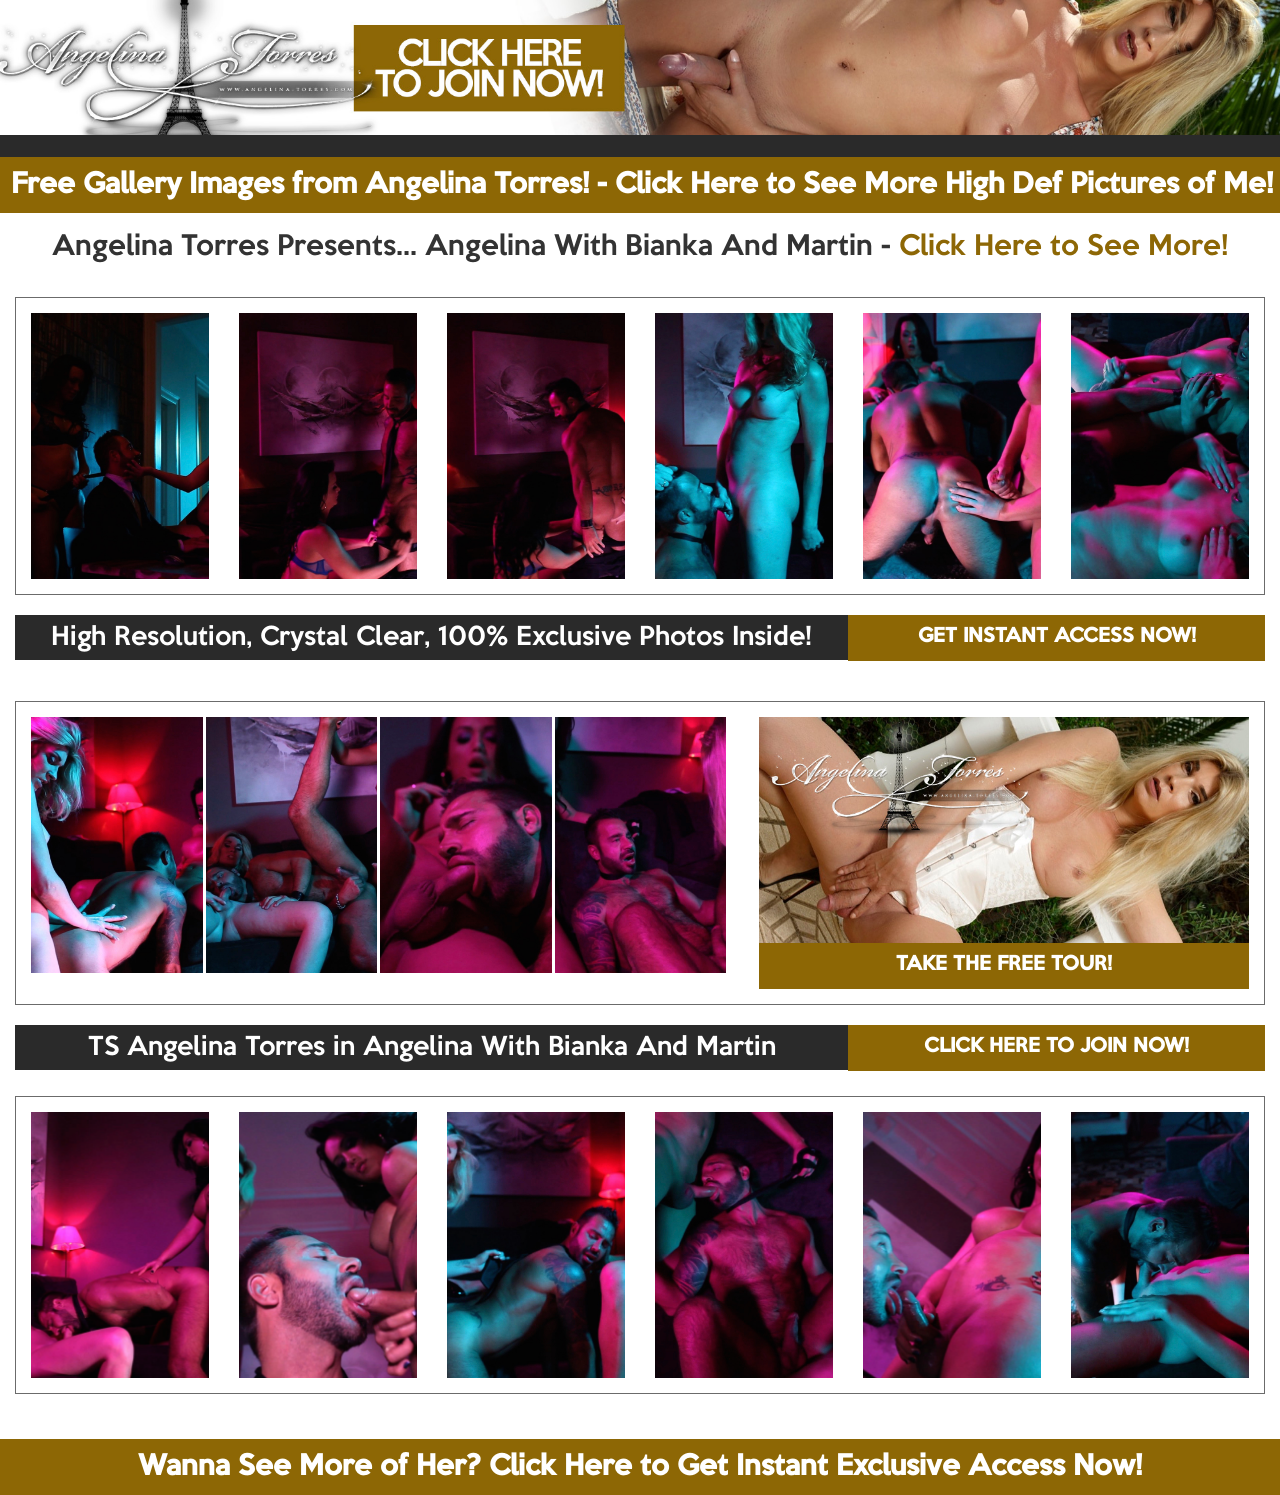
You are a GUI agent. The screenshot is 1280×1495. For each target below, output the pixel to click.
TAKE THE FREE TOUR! (1004, 965)
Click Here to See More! (1063, 247)
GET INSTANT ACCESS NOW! (1057, 637)
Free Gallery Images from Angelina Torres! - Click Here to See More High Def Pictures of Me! (642, 185)
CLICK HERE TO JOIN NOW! (1056, 1047)
